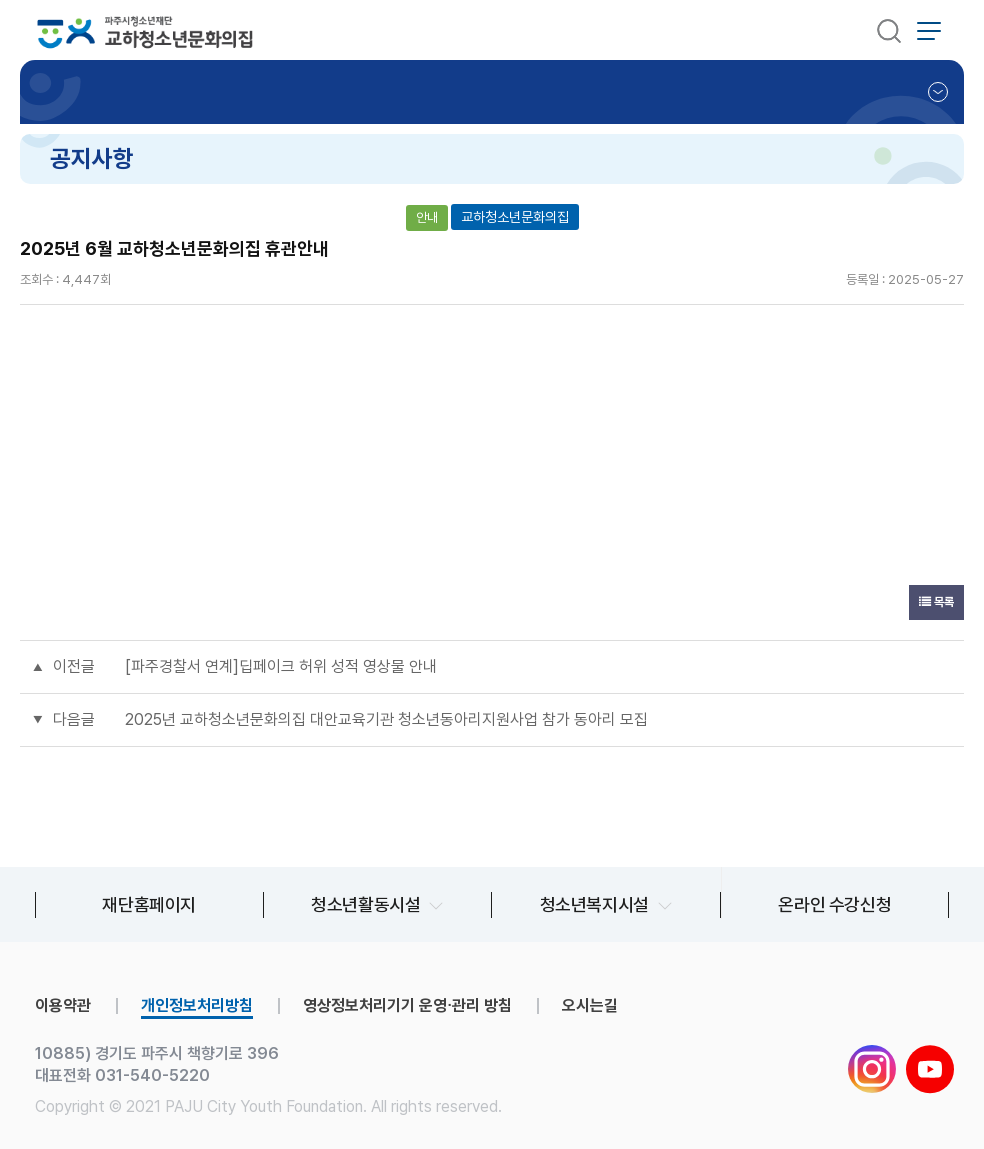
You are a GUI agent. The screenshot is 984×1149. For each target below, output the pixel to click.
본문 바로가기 (0, 0)
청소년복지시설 (594, 904)
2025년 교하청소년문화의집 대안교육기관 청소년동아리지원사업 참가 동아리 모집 (386, 719)
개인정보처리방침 (197, 1005)
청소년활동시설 (365, 904)
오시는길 (590, 1005)
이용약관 (63, 1005)
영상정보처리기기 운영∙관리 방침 (407, 1005)
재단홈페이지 (149, 904)
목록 (936, 602)
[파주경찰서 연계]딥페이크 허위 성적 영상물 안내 (281, 666)
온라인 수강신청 (834, 904)
